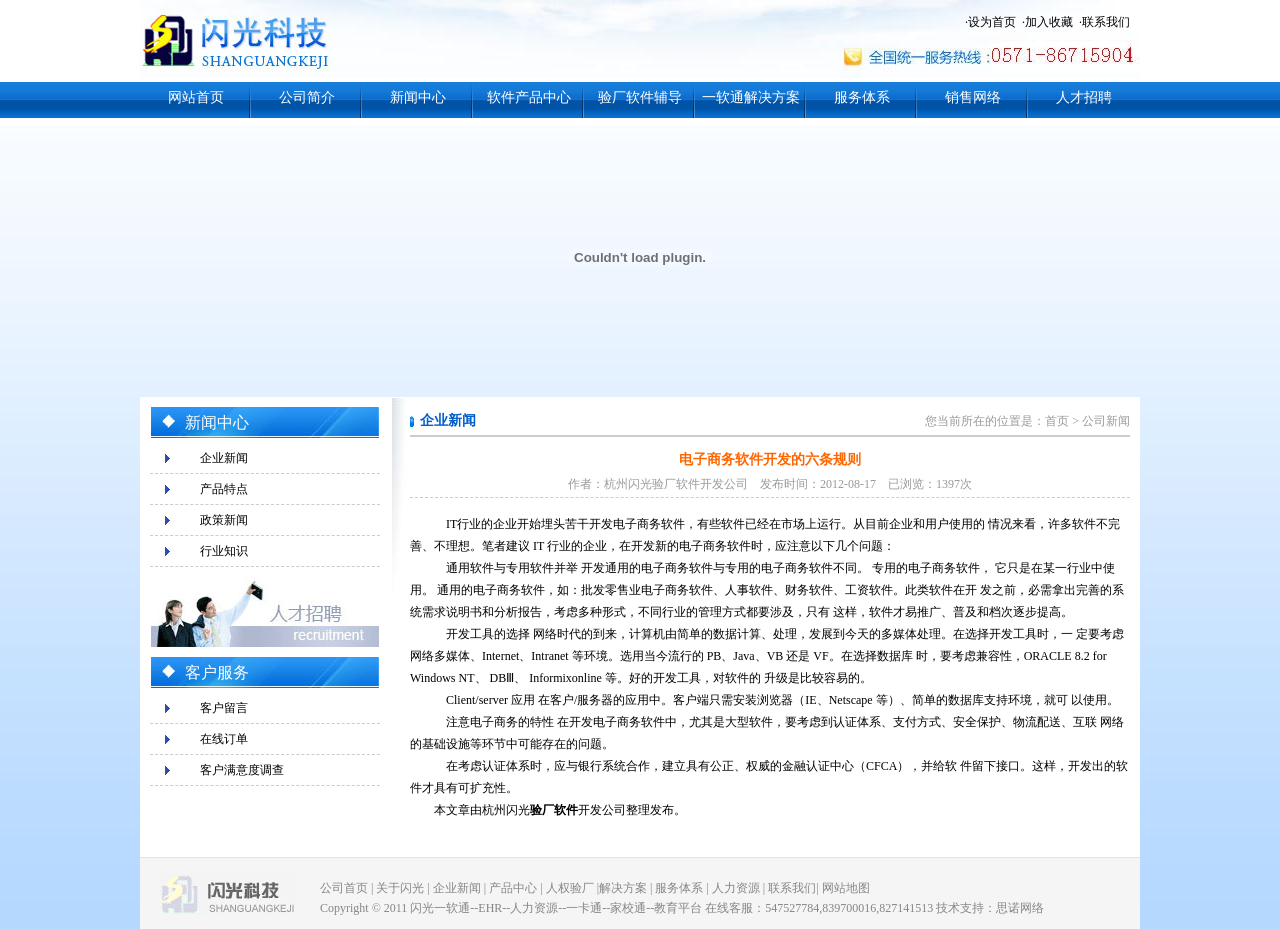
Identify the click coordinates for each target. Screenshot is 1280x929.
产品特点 (224, 489)
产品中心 (513, 888)
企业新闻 (224, 458)
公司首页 (344, 888)
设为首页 (992, 22)
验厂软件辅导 (640, 97)
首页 (1057, 421)
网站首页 (196, 97)
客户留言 (224, 708)
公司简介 (307, 97)
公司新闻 (1106, 421)
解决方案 (623, 888)
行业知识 (224, 551)
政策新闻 (224, 520)
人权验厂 (570, 888)
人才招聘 (1084, 97)
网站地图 (846, 888)
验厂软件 (554, 810)
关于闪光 (400, 888)
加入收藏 (1049, 22)
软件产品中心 (529, 97)
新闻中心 (418, 97)
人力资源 (736, 888)
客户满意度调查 (242, 770)
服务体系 (862, 97)
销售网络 (973, 97)
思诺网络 (1020, 908)
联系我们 (1106, 22)
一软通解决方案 (751, 97)
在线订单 (224, 739)
